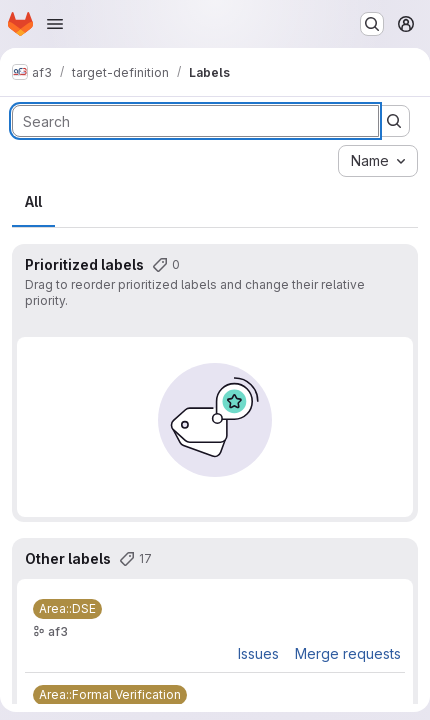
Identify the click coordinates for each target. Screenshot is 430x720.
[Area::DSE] (67, 609)
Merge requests (348, 653)
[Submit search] (394, 121)
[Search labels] (195, 121)
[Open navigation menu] (55, 24)
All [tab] (33, 201)
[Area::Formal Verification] (110, 695)
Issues (258, 653)
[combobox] (378, 161)
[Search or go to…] (372, 24)
